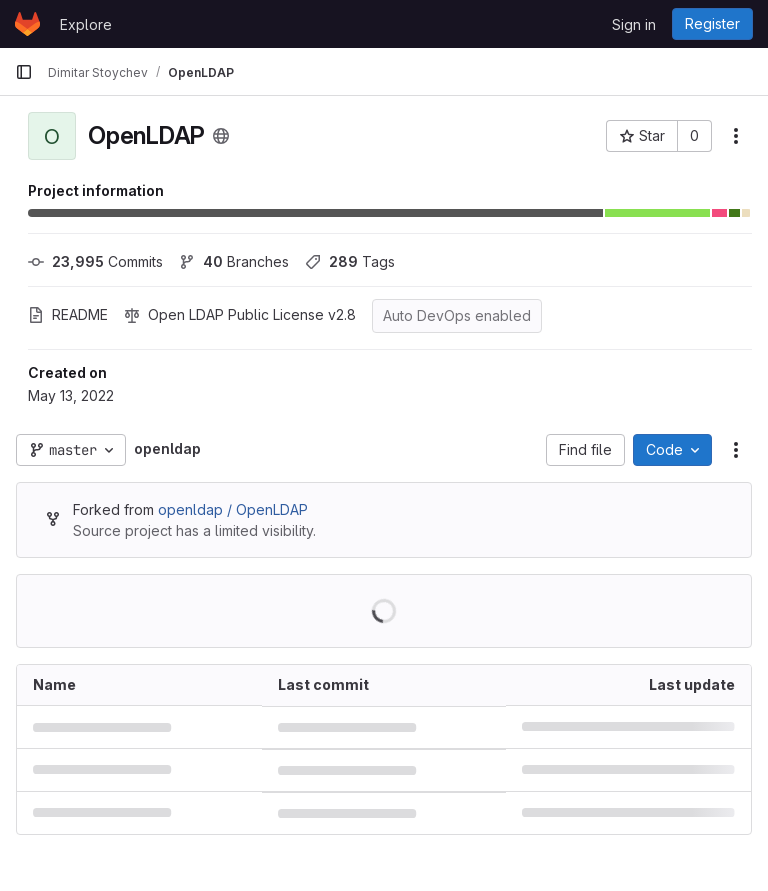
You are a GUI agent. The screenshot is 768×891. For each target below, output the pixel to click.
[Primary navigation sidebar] (24, 72)
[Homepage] (27, 24)
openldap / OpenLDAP (233, 509)
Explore (86, 24)
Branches (234, 261)
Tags (350, 261)
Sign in (634, 24)
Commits (95, 261)
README (68, 314)
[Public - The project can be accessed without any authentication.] (221, 136)
